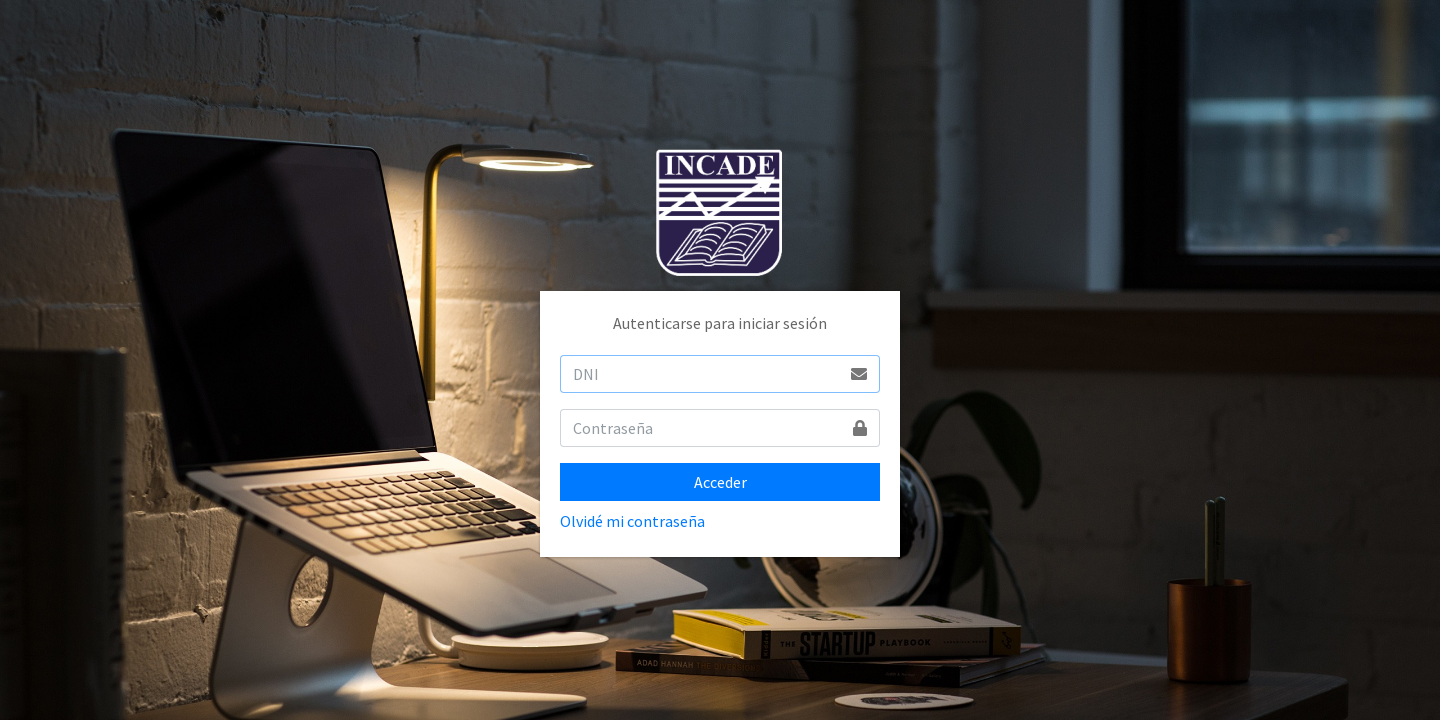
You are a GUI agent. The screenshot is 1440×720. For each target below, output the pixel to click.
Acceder (720, 482)
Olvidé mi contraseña (632, 521)
